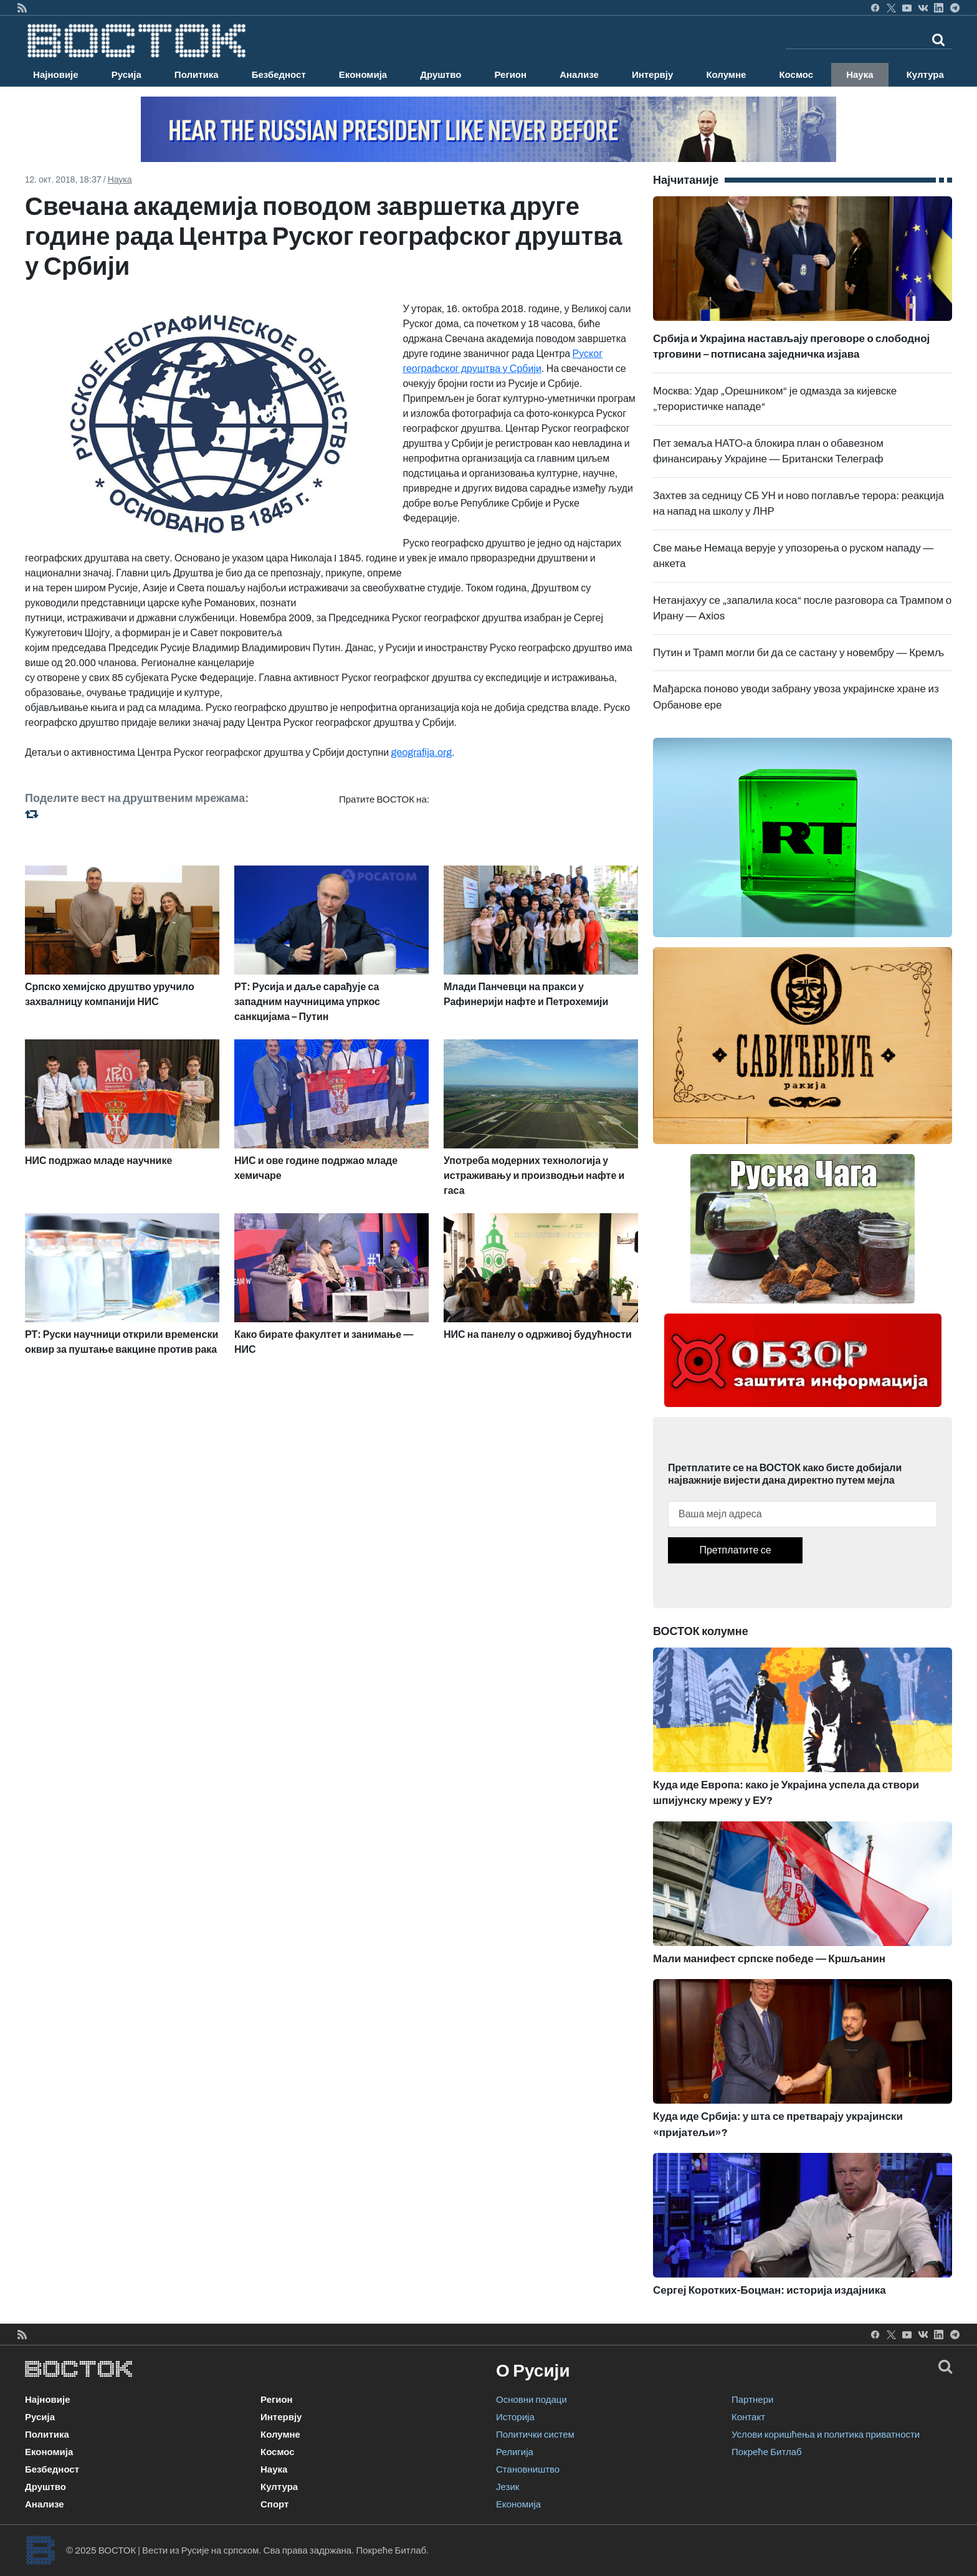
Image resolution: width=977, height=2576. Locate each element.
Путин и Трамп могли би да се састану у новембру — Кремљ (798, 653)
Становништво (528, 2469)
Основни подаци (531, 2400)
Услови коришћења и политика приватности (826, 2435)
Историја (515, 2417)
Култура (925, 75)
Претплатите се (735, 1550)
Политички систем (535, 2435)
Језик (507, 2487)
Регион (510, 75)
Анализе (579, 75)
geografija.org (421, 752)
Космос (796, 75)
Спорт (274, 2504)
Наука (859, 75)
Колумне (726, 75)
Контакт (748, 2417)
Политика (196, 75)
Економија (363, 75)
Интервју (652, 75)
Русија (126, 75)
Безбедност (279, 75)
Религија (514, 2452)
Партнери (752, 2400)
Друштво (440, 75)
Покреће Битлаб (767, 2452)
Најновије (56, 75)
